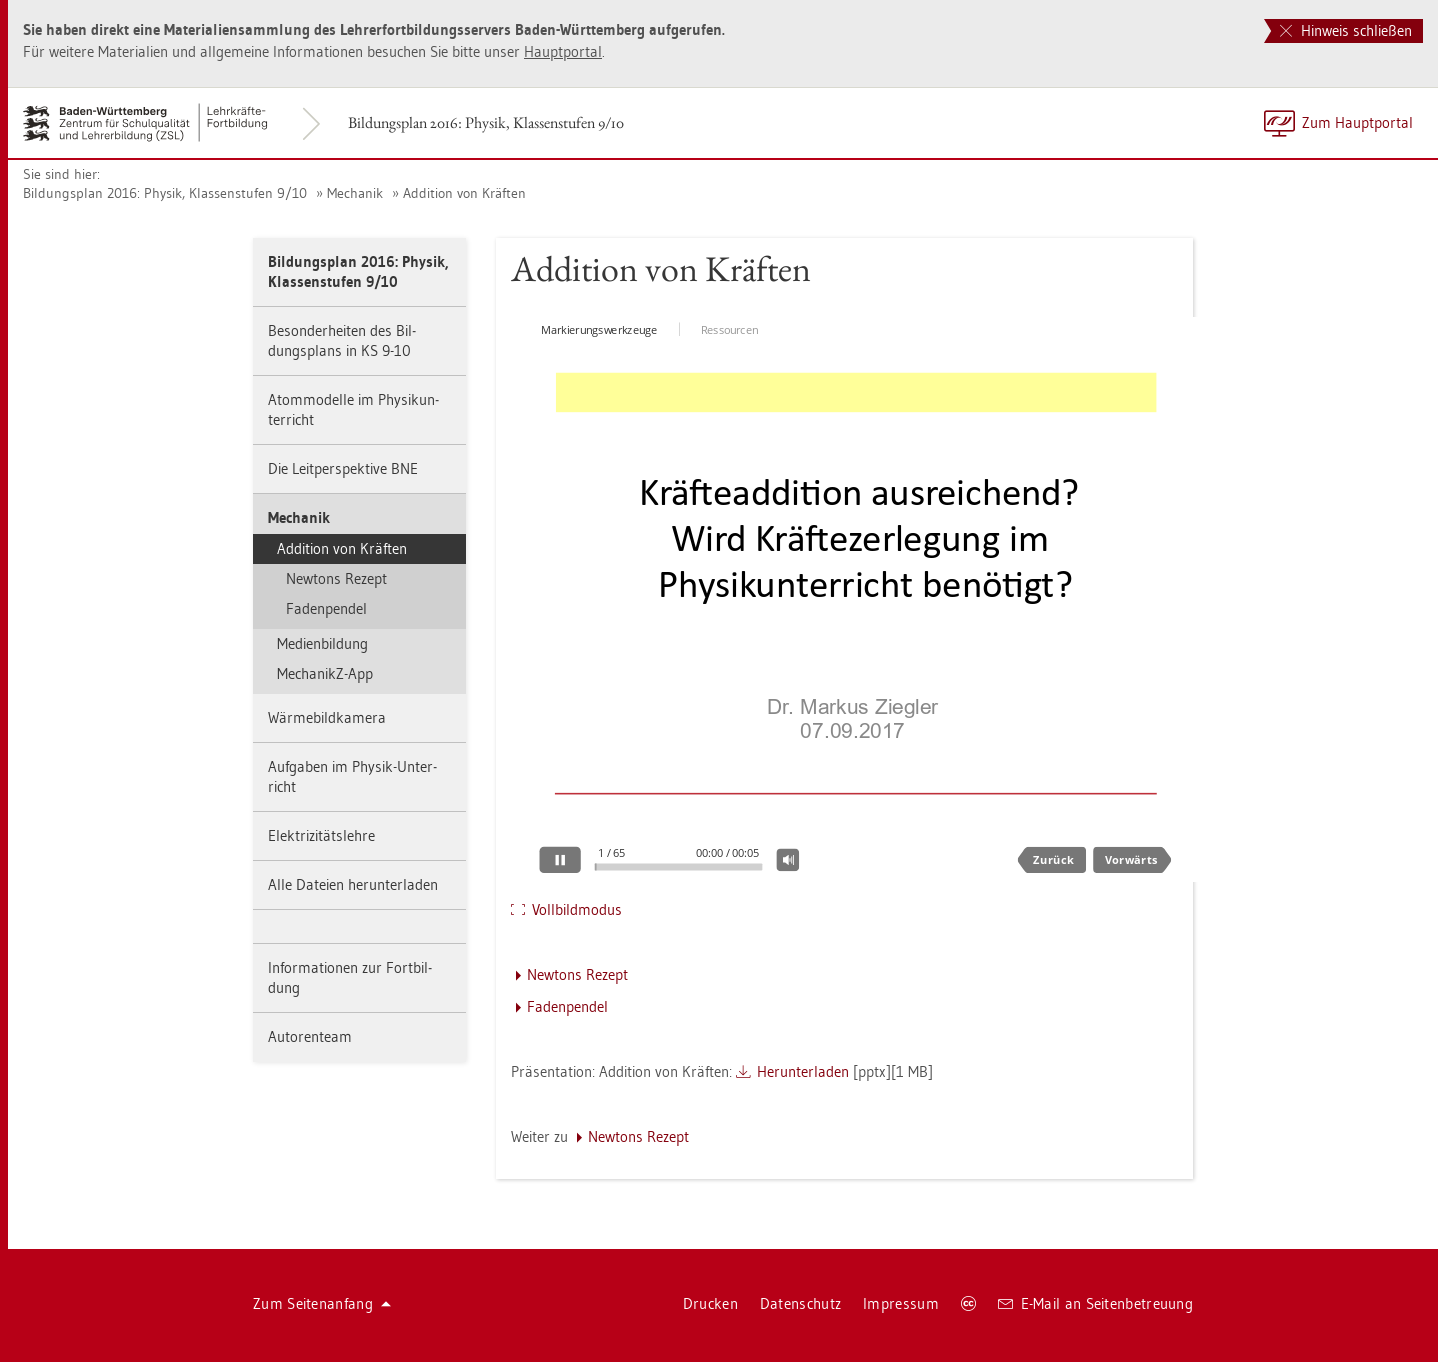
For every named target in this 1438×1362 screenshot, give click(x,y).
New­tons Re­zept (336, 578)
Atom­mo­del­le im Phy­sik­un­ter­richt (353, 409)
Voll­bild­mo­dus (577, 909)
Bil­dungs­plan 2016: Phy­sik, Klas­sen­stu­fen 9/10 (486, 122)
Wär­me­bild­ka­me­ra (327, 717)
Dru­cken (710, 1303)
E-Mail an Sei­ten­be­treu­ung (1095, 1303)
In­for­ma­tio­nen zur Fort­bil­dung (350, 977)
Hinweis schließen (1346, 30)
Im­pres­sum (901, 1303)
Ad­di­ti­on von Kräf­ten (464, 193)
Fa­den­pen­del (326, 608)
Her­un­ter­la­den (803, 1071)
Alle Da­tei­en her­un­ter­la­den (353, 884)
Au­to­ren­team (310, 1036)
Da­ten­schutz (800, 1303)
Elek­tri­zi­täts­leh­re (321, 835)
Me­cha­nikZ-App (325, 673)
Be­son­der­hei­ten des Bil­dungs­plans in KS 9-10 (342, 340)
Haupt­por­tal (563, 51)
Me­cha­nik (355, 193)
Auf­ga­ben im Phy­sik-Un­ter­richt (352, 776)
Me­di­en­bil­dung (322, 643)
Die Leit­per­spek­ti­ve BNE (343, 468)
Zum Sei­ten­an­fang (322, 1303)
